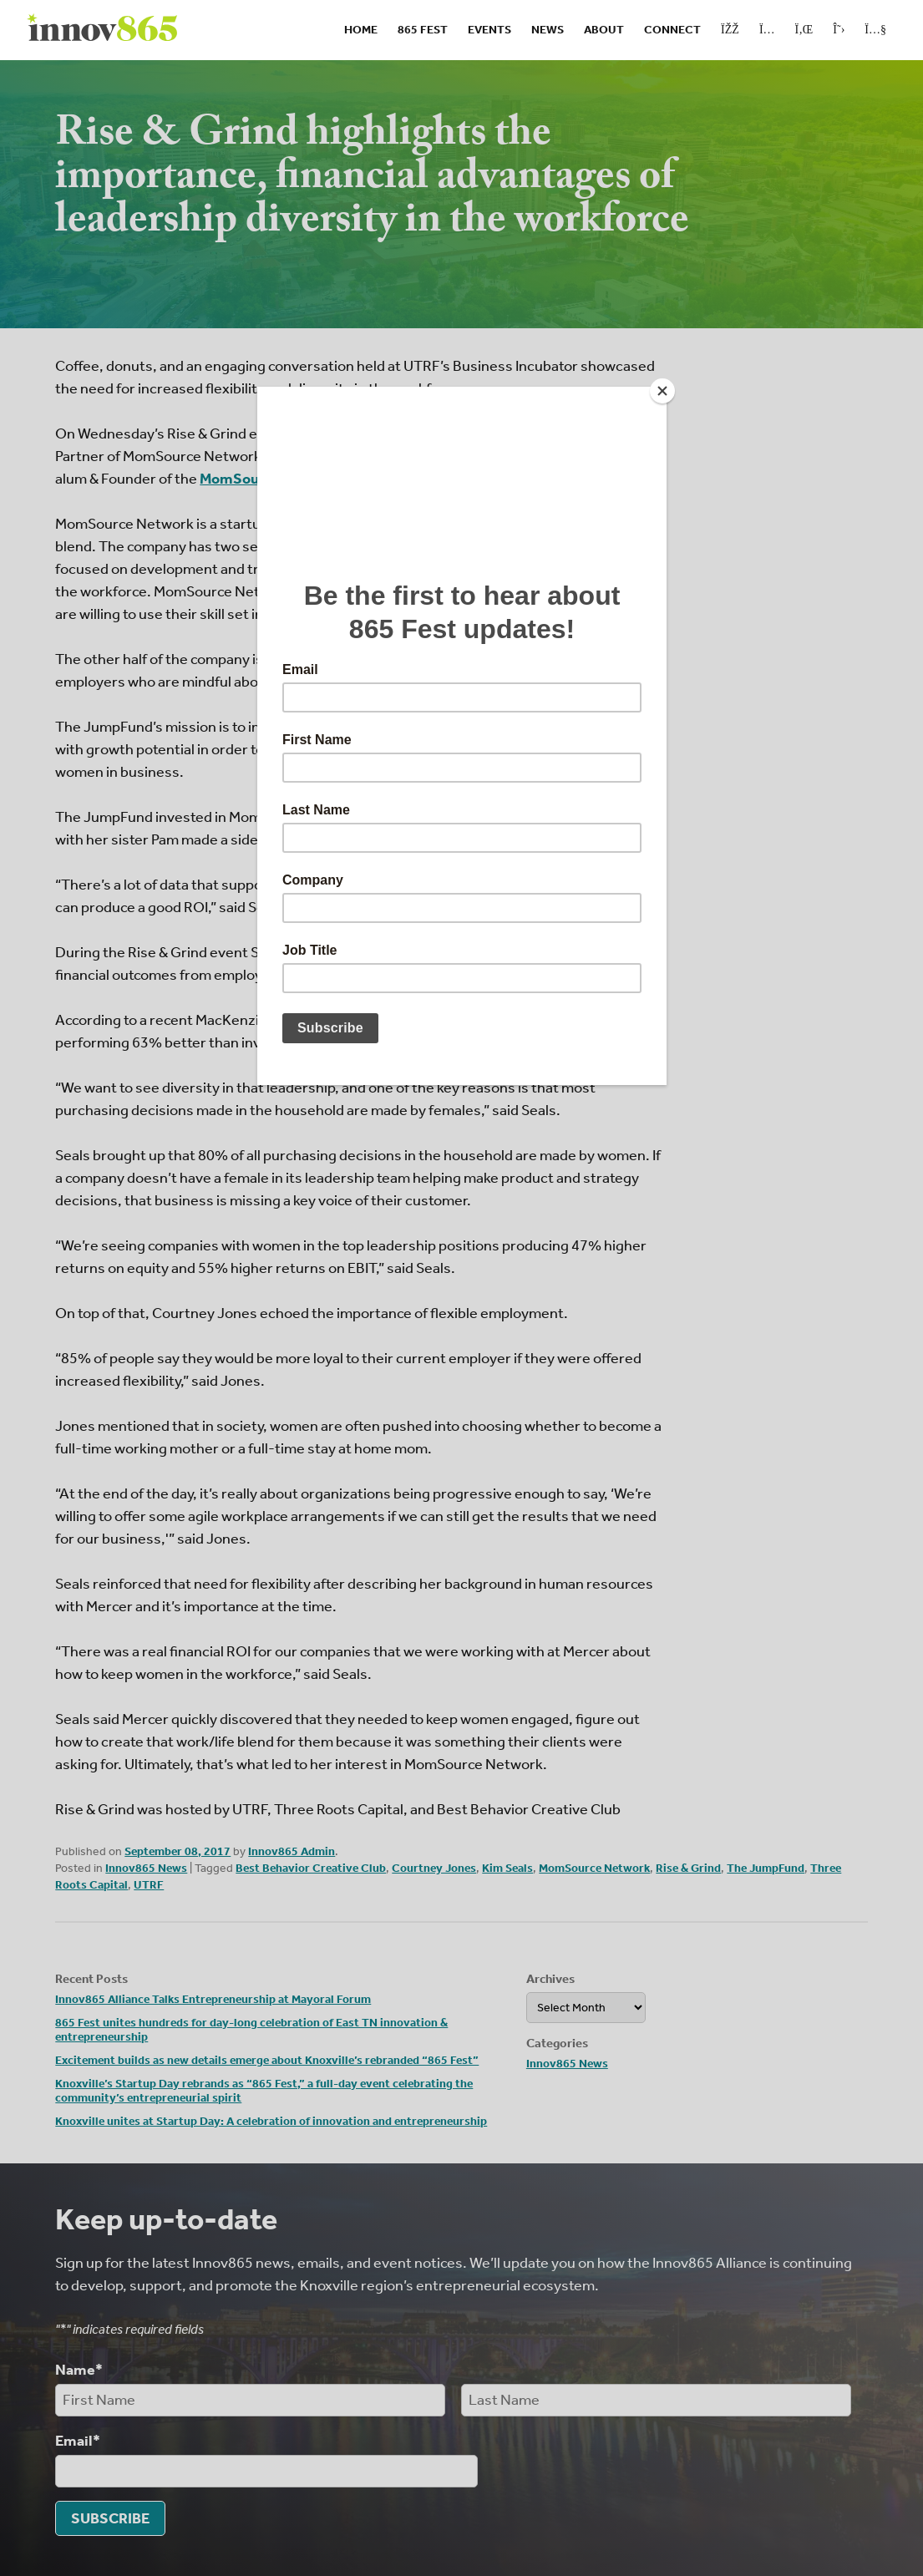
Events (489, 30)
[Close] (662, 390)
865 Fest (423, 30)
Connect (672, 30)
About (604, 30)
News (547, 30)
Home (361, 30)
